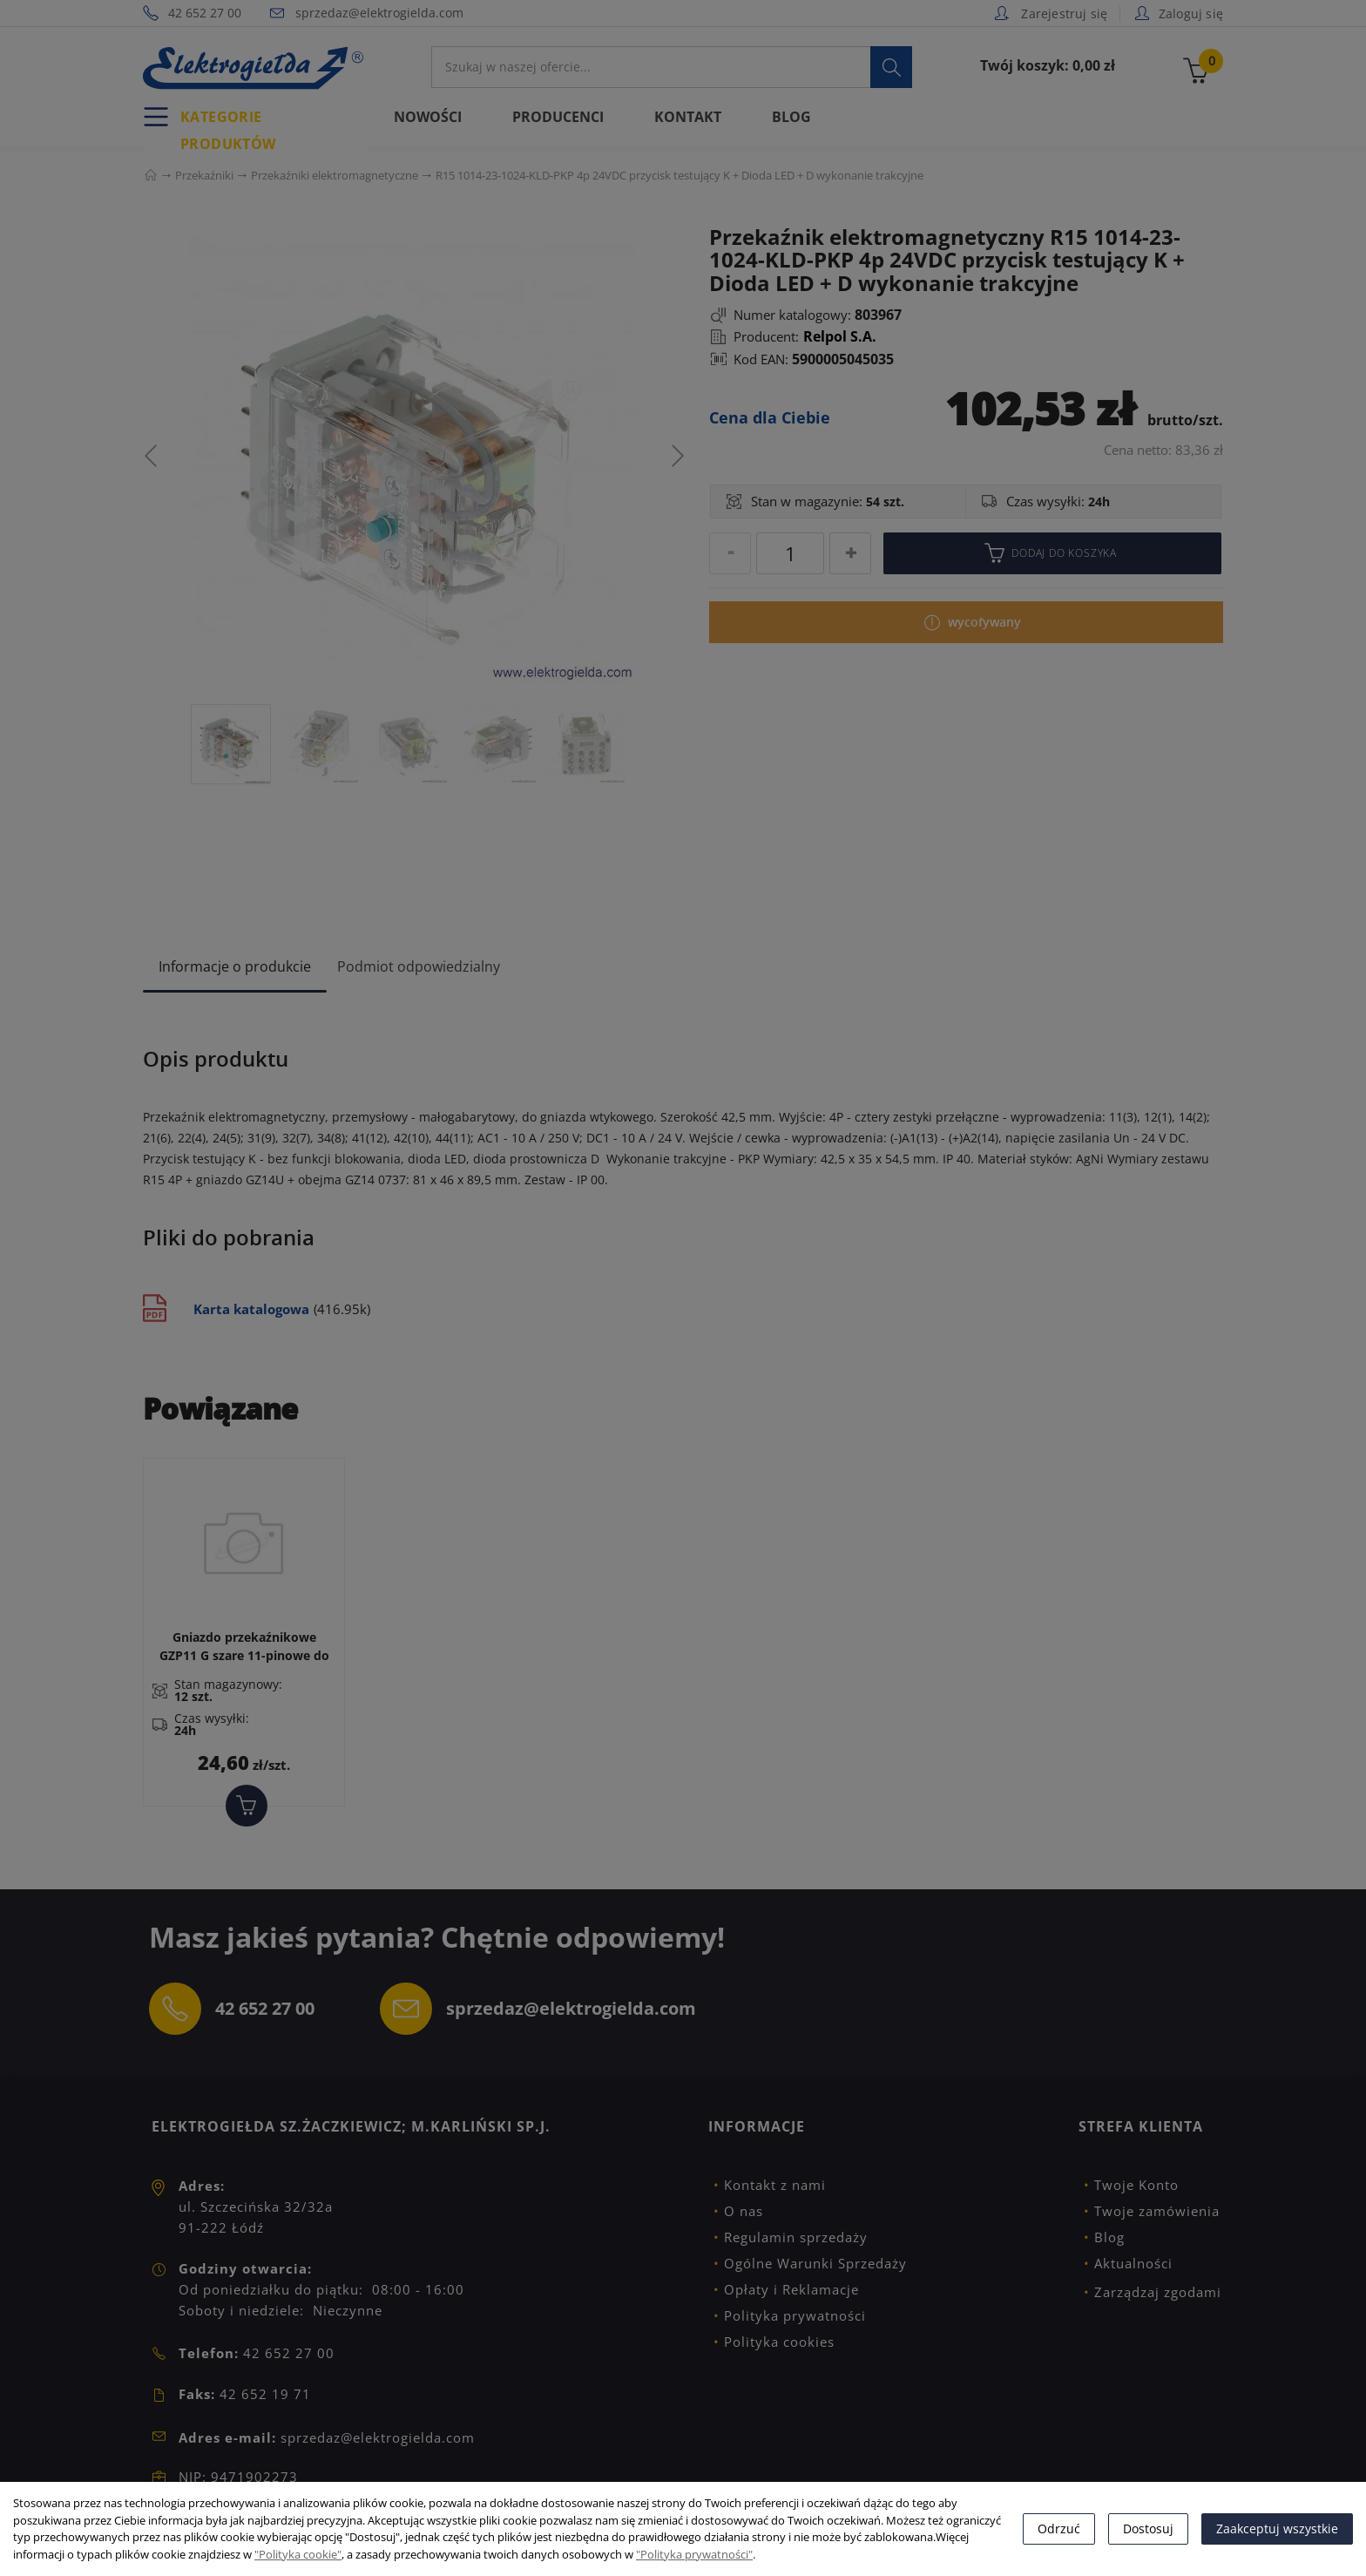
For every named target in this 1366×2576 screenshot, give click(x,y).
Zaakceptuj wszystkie (1277, 2528)
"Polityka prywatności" (694, 2554)
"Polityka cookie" (298, 2554)
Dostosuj (1148, 2528)
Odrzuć (1059, 2528)
